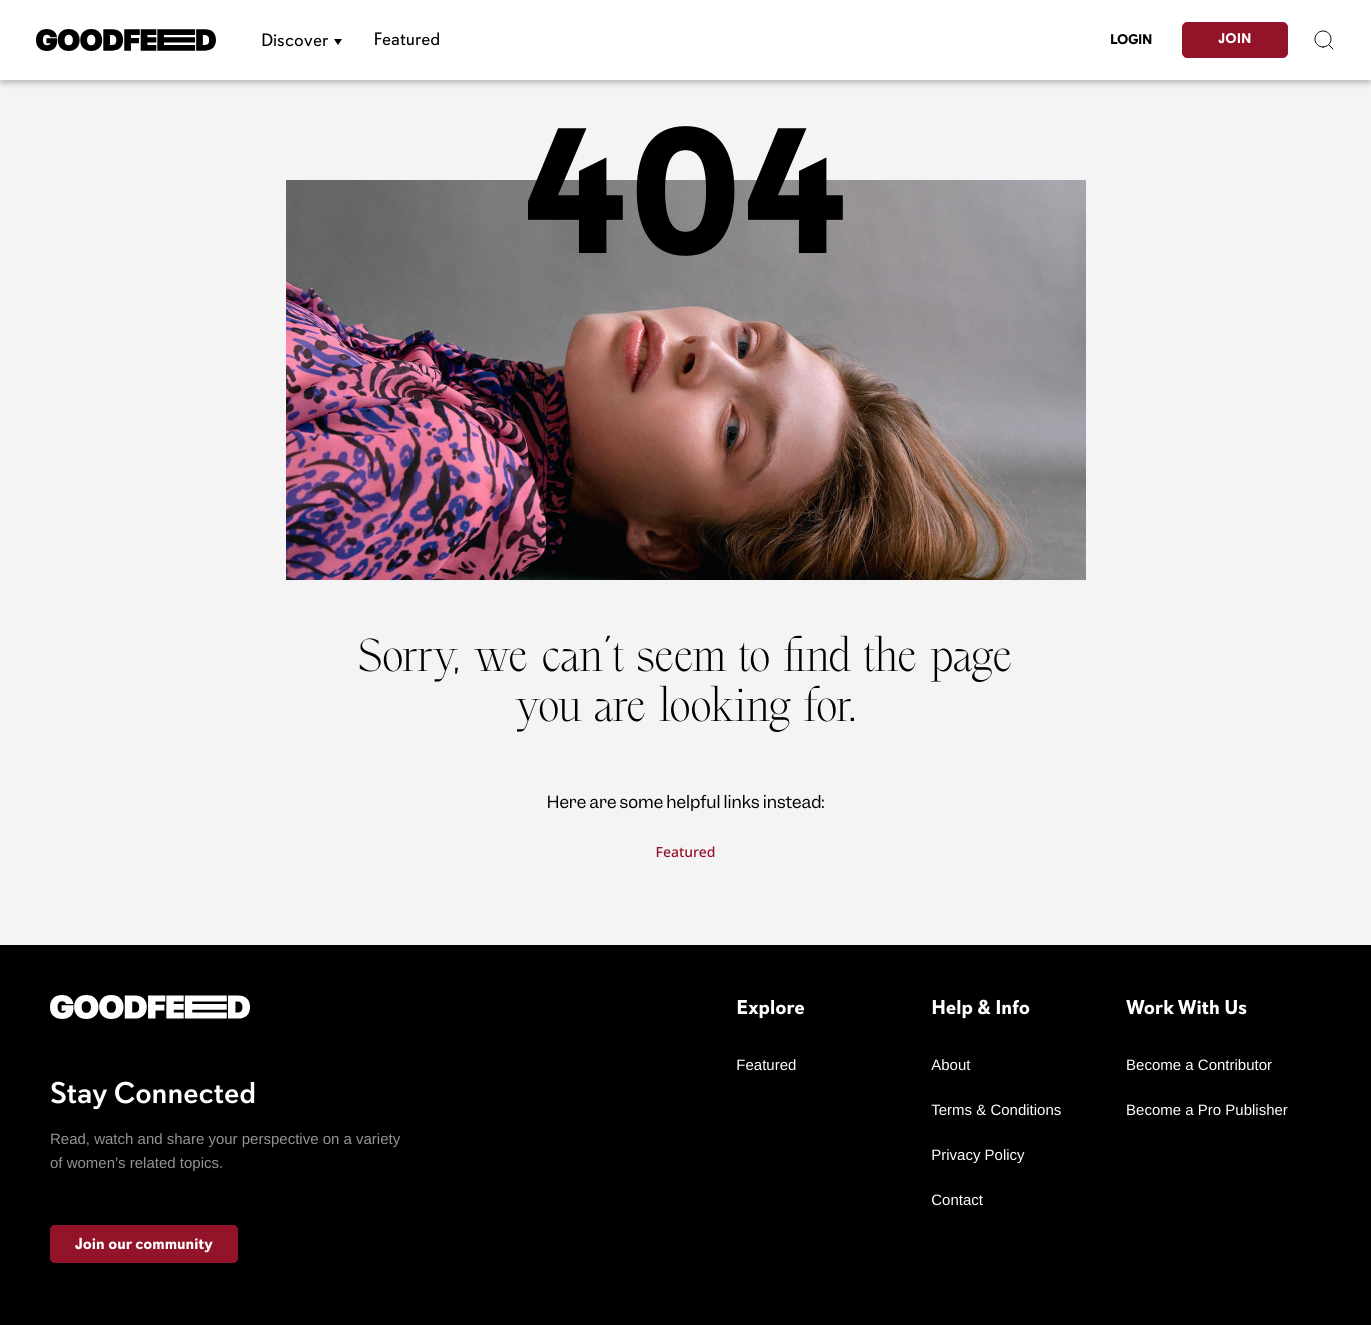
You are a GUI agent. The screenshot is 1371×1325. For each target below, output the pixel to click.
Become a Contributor (1199, 1065)
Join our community (144, 1244)
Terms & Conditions (996, 1110)
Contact (957, 1200)
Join (1234, 39)
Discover (294, 40)
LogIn (1131, 39)
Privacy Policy (977, 1155)
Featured (407, 40)
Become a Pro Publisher (1207, 1110)
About (950, 1065)
